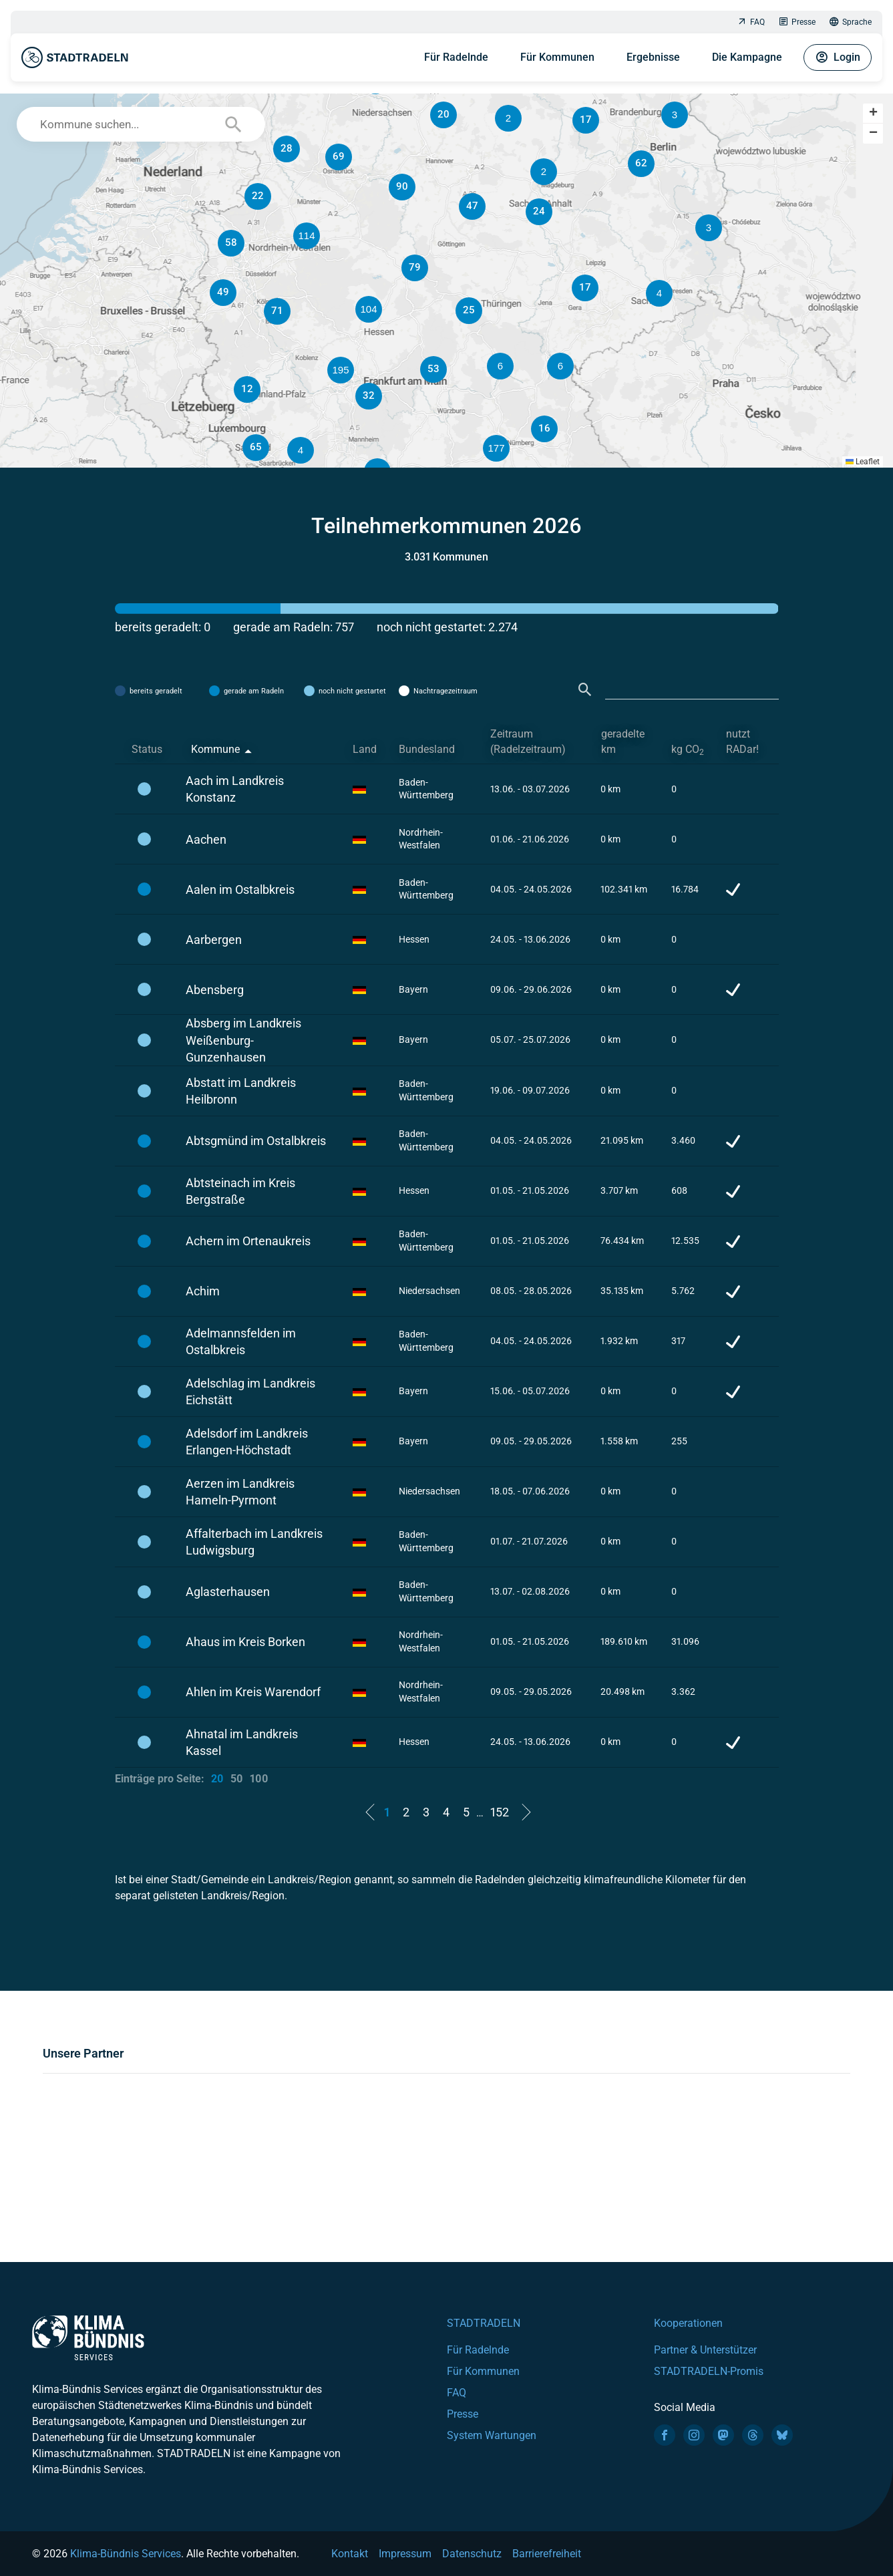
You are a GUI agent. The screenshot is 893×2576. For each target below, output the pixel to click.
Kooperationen (688, 2323)
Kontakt (349, 2553)
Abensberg (215, 990)
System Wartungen (491, 2435)
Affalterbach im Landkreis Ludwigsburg (254, 1541)
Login (837, 57)
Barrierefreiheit (546, 2553)
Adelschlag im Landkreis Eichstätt (250, 1391)
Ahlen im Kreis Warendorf (253, 1692)
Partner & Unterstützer (705, 2350)
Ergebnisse (653, 57)
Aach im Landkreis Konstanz (235, 789)
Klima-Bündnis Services (125, 2553)
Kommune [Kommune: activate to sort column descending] (215, 749)
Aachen (206, 839)
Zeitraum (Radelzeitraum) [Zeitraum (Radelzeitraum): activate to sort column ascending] (528, 742)
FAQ (751, 22)
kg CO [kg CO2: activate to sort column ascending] (687, 750)
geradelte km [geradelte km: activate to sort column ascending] (623, 742)
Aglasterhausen (228, 1592)
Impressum (405, 2553)
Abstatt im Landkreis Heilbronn (241, 1091)
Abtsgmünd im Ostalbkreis (256, 1141)
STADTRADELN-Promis (708, 2371)
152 (499, 1812)
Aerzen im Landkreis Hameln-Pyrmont (240, 1491)
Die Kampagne (747, 57)
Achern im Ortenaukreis (248, 1241)
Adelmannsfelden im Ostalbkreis (241, 1341)
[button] (560, 366)
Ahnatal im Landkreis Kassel (242, 1742)
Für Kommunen (557, 57)
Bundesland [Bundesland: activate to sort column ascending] (427, 749)
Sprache (850, 22)
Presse (797, 22)
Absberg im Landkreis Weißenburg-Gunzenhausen (243, 1040)
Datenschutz (472, 2553)
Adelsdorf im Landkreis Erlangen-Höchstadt (247, 1441)
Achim (203, 1291)
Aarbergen (214, 940)
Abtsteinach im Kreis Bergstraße (240, 1191)
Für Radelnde (456, 57)
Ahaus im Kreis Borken (245, 1642)
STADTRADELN (483, 2323)
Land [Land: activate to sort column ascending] (365, 749)
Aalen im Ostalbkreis (240, 889)
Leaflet (863, 461)
